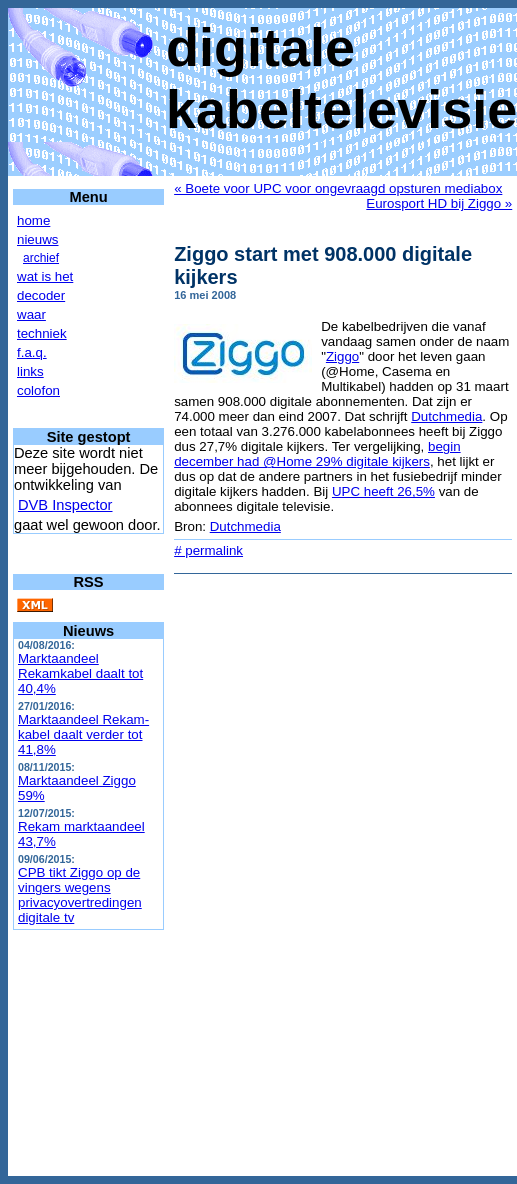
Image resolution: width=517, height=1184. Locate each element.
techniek (42, 333)
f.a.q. (32, 352)
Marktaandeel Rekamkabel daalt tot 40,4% (80, 673)
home (33, 220)
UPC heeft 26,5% (383, 491)
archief (41, 258)
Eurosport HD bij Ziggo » (439, 203)
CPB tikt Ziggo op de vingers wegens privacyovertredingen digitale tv (80, 895)
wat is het (45, 276)
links (30, 371)
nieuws (38, 239)
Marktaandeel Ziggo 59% (77, 788)
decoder (41, 295)
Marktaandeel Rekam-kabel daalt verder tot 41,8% (83, 734)
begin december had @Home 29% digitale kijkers (317, 454)
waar (31, 314)
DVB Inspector (65, 505)
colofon (38, 390)
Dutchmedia (446, 416)
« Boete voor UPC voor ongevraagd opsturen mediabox (338, 188)
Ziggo (342, 356)
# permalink (208, 550)
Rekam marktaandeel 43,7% (81, 834)
